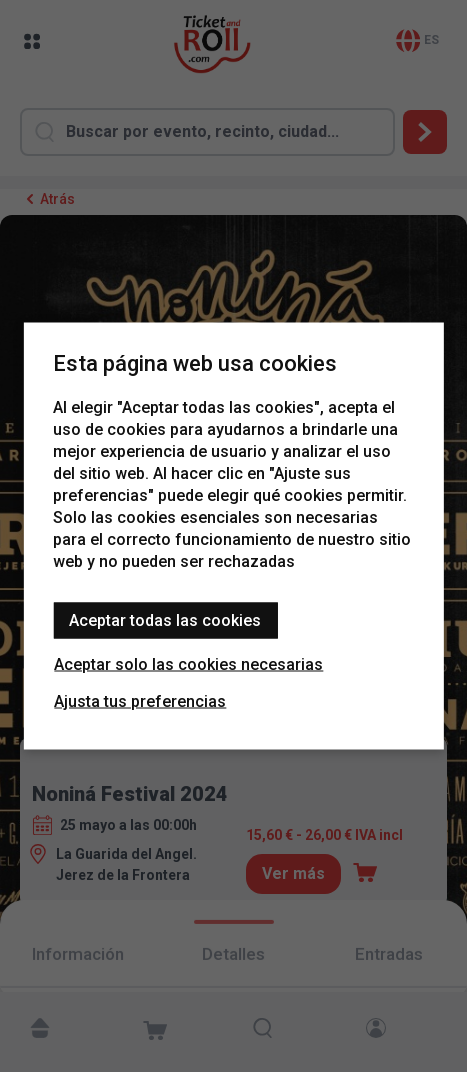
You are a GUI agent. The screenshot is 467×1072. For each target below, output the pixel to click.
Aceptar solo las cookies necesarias (188, 664)
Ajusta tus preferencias (140, 701)
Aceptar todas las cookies (165, 620)
